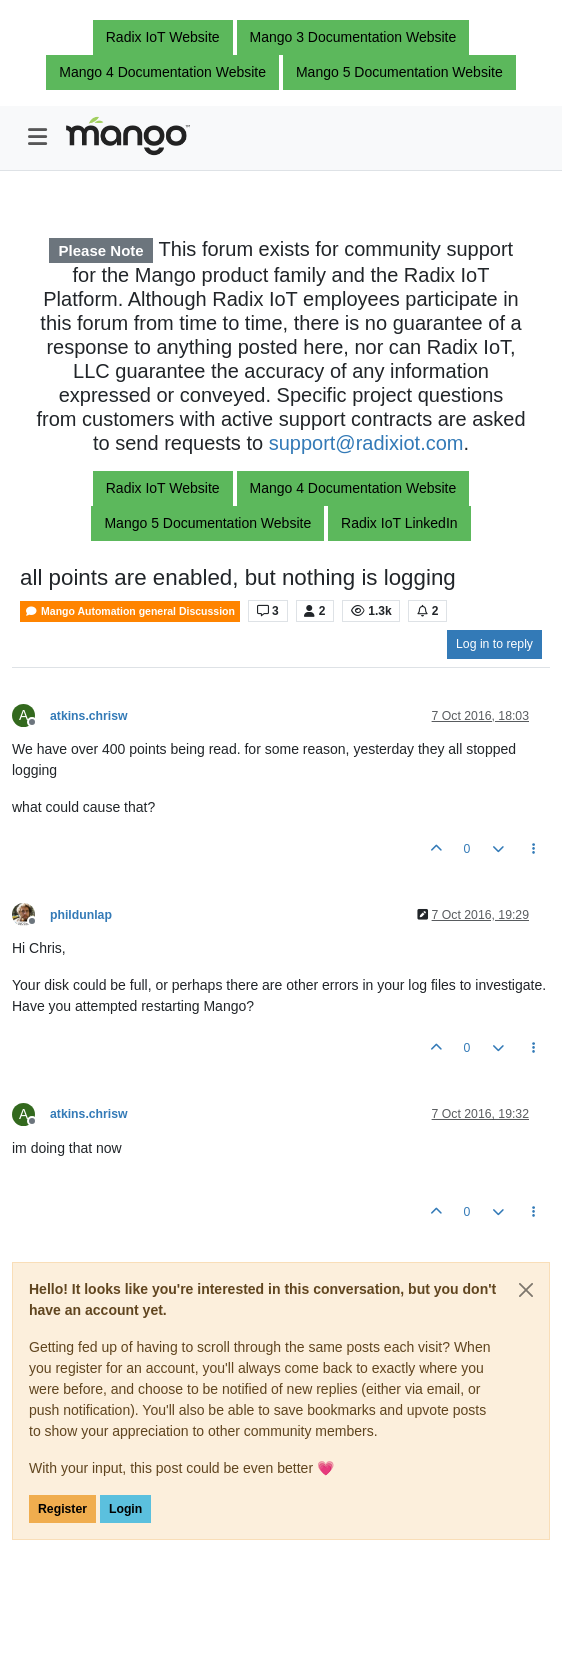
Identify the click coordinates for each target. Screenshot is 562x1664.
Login (125, 1509)
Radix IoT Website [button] (163, 37)
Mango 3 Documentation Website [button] (353, 37)
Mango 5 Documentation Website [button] (399, 72)
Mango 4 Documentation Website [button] (162, 72)
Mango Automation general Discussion (130, 611)
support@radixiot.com (366, 443)
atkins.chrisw (89, 716)
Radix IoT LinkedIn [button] (399, 523)
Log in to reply (494, 644)
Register (62, 1509)
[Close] (526, 1290)
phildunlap (81, 915)
